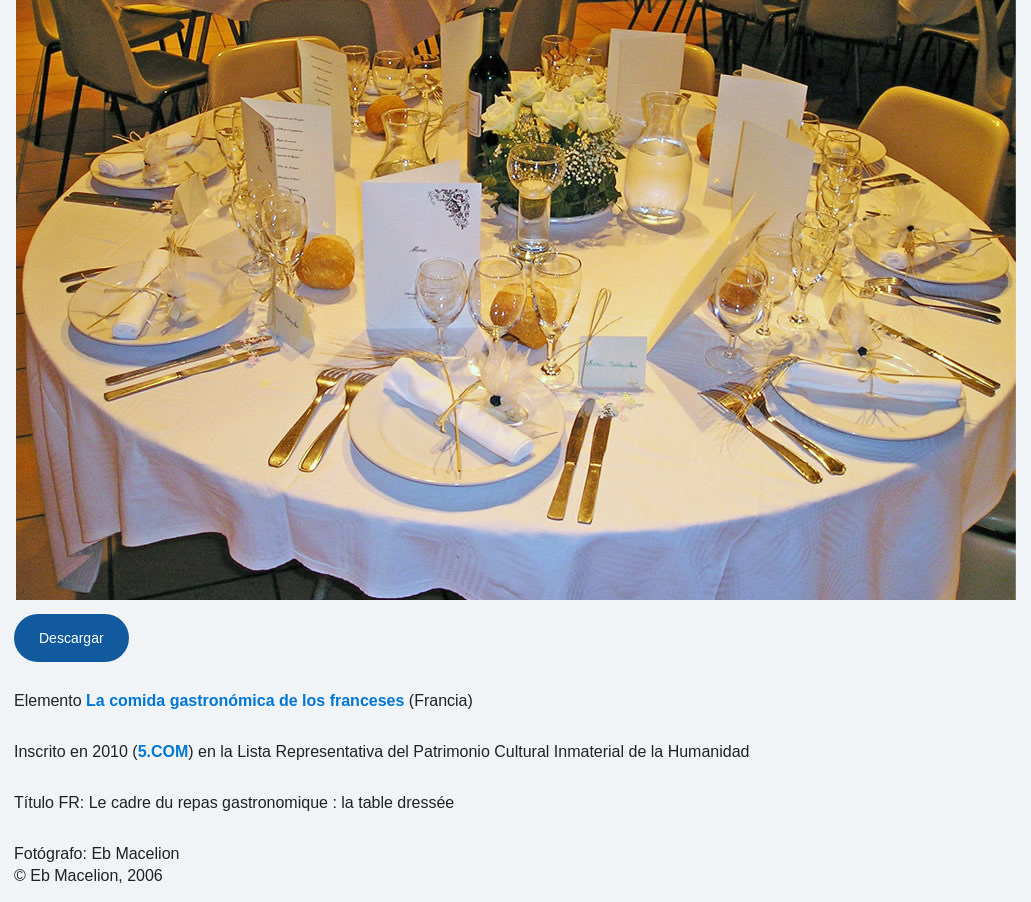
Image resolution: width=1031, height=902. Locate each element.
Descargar (71, 638)
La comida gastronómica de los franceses (245, 700)
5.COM (163, 751)
